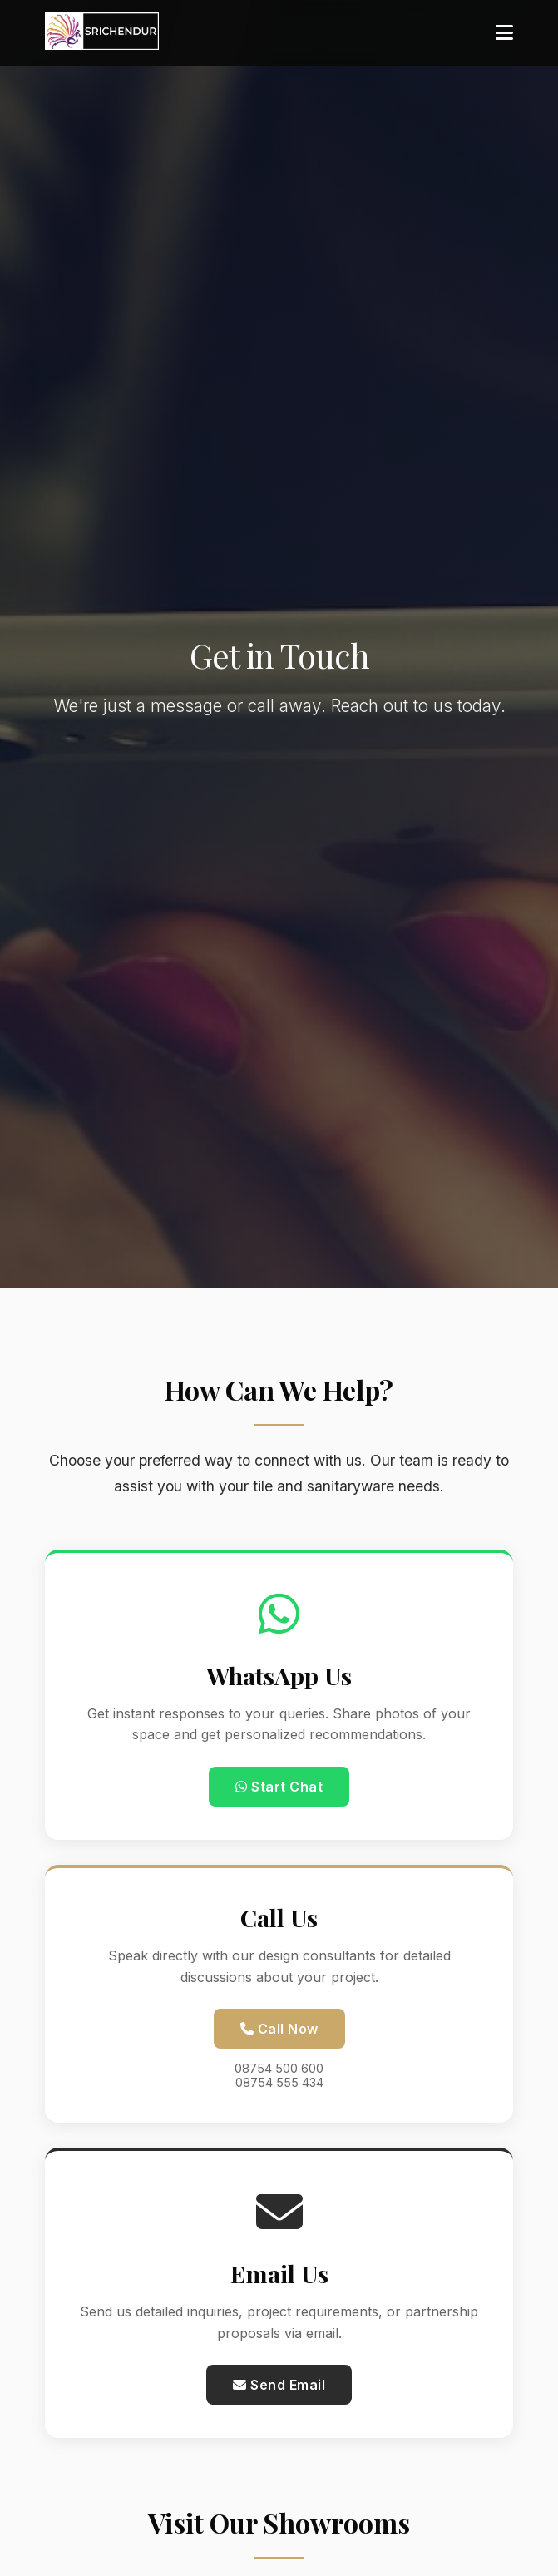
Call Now (279, 2028)
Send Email (279, 2384)
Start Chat (279, 1786)
